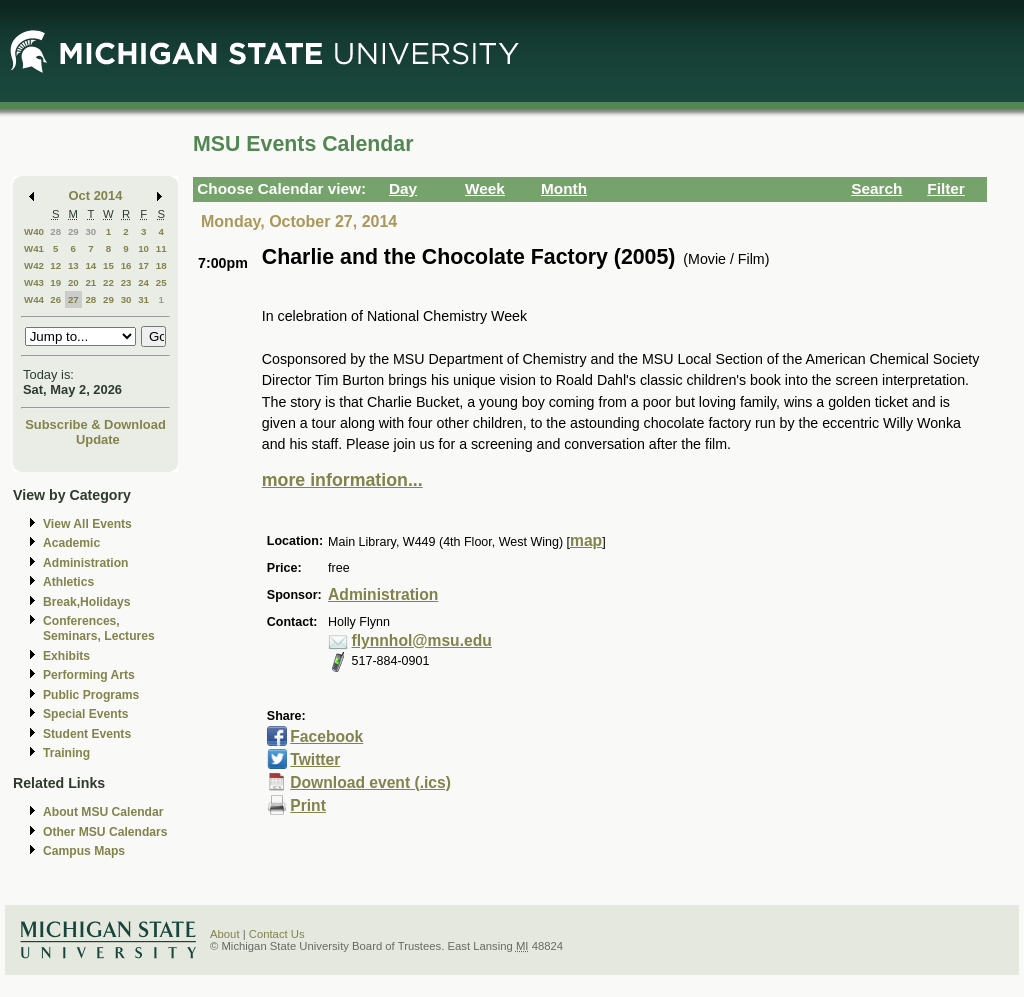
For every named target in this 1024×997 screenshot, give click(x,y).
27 (73, 299)
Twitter (315, 759)
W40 (34, 231)
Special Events (85, 714)
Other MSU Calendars (105, 832)
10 (143, 248)
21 (90, 282)
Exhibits (66, 656)
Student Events (87, 734)
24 (143, 282)
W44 (34, 299)
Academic (71, 543)
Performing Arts (89, 675)
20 (73, 282)
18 (161, 265)
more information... (342, 480)
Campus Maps (84, 851)
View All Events (87, 524)
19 (55, 282)
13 (73, 265)
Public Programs (91, 695)
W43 (34, 282)
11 (161, 248)
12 (55, 265)
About (225, 934)
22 (108, 282)
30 (90, 231)
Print (308, 805)
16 (126, 265)
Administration (85, 563)
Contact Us (277, 934)
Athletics (68, 582)
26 (55, 299)
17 (143, 265)
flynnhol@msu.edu (422, 640)
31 (143, 299)
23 (126, 282)
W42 (34, 265)
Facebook (326, 736)
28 (55, 231)
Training (66, 753)
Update (98, 439)
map (586, 540)
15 (108, 265)
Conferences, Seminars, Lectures (99, 628)
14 (90, 265)
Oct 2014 (96, 195)
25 (161, 282)
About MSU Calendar (103, 812)
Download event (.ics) (370, 782)
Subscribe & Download (95, 424)
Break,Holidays (87, 602)
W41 (34, 248)
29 (73, 231)
